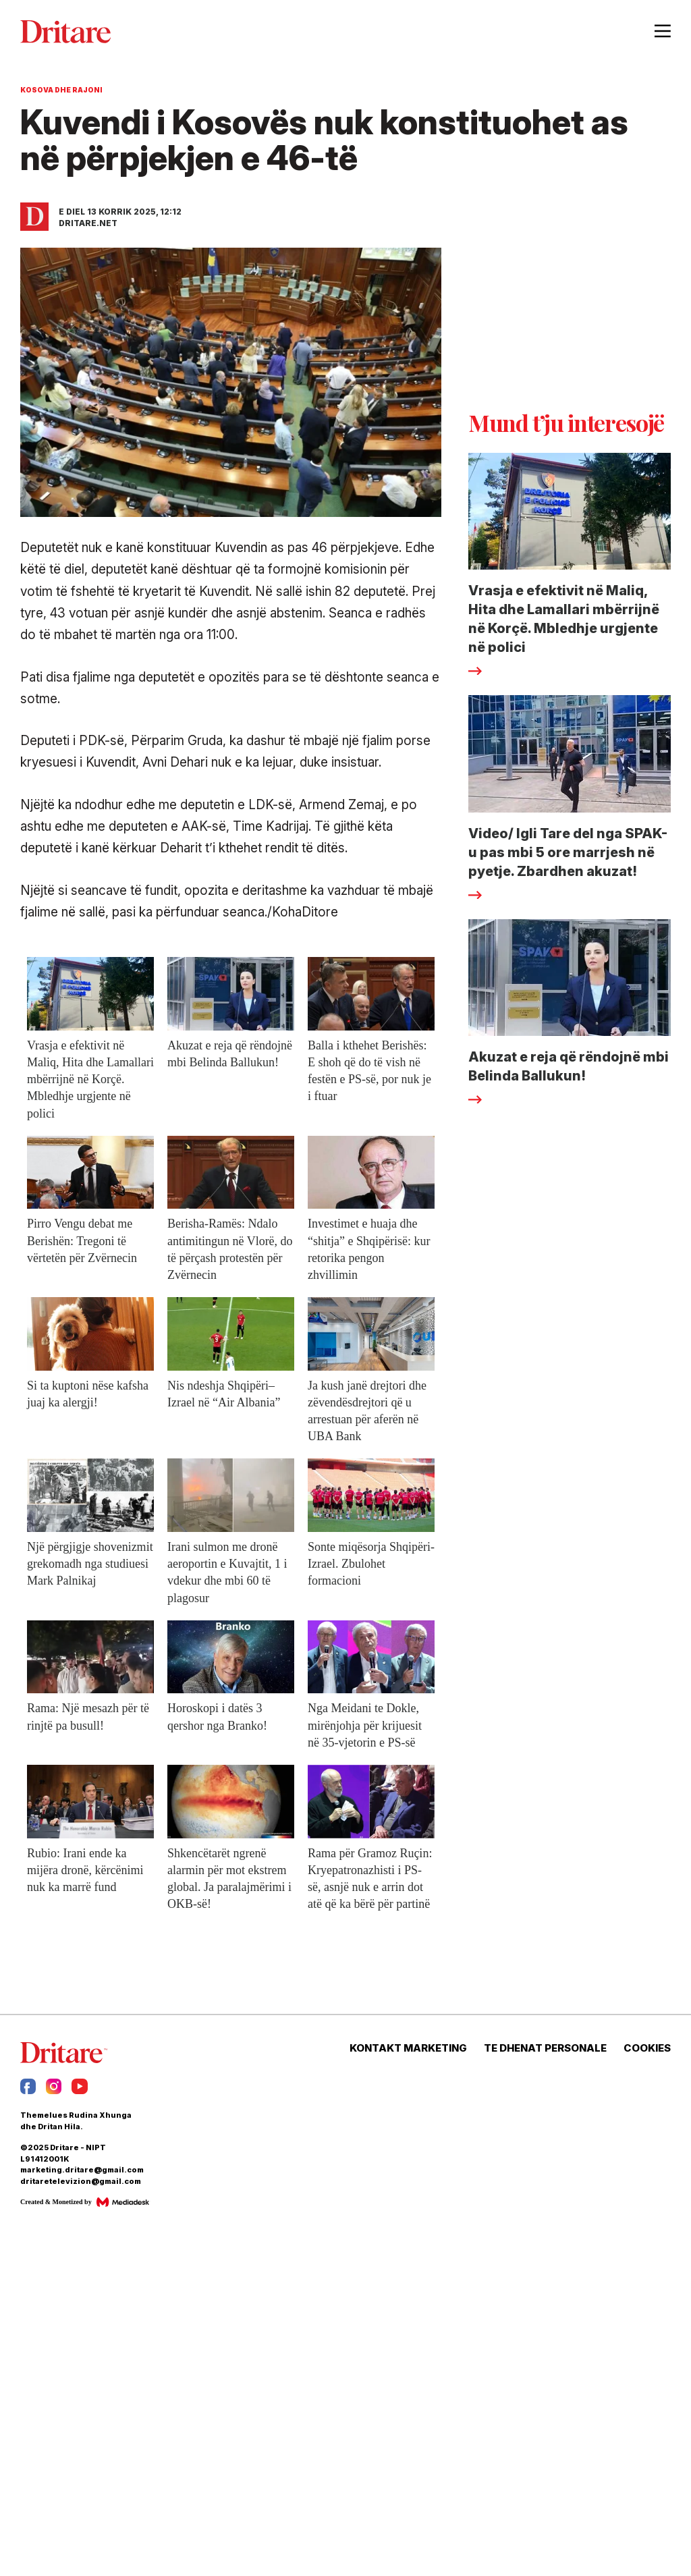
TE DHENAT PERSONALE (545, 2048)
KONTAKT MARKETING (408, 2048)
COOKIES (647, 2048)
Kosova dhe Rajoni (61, 90)
